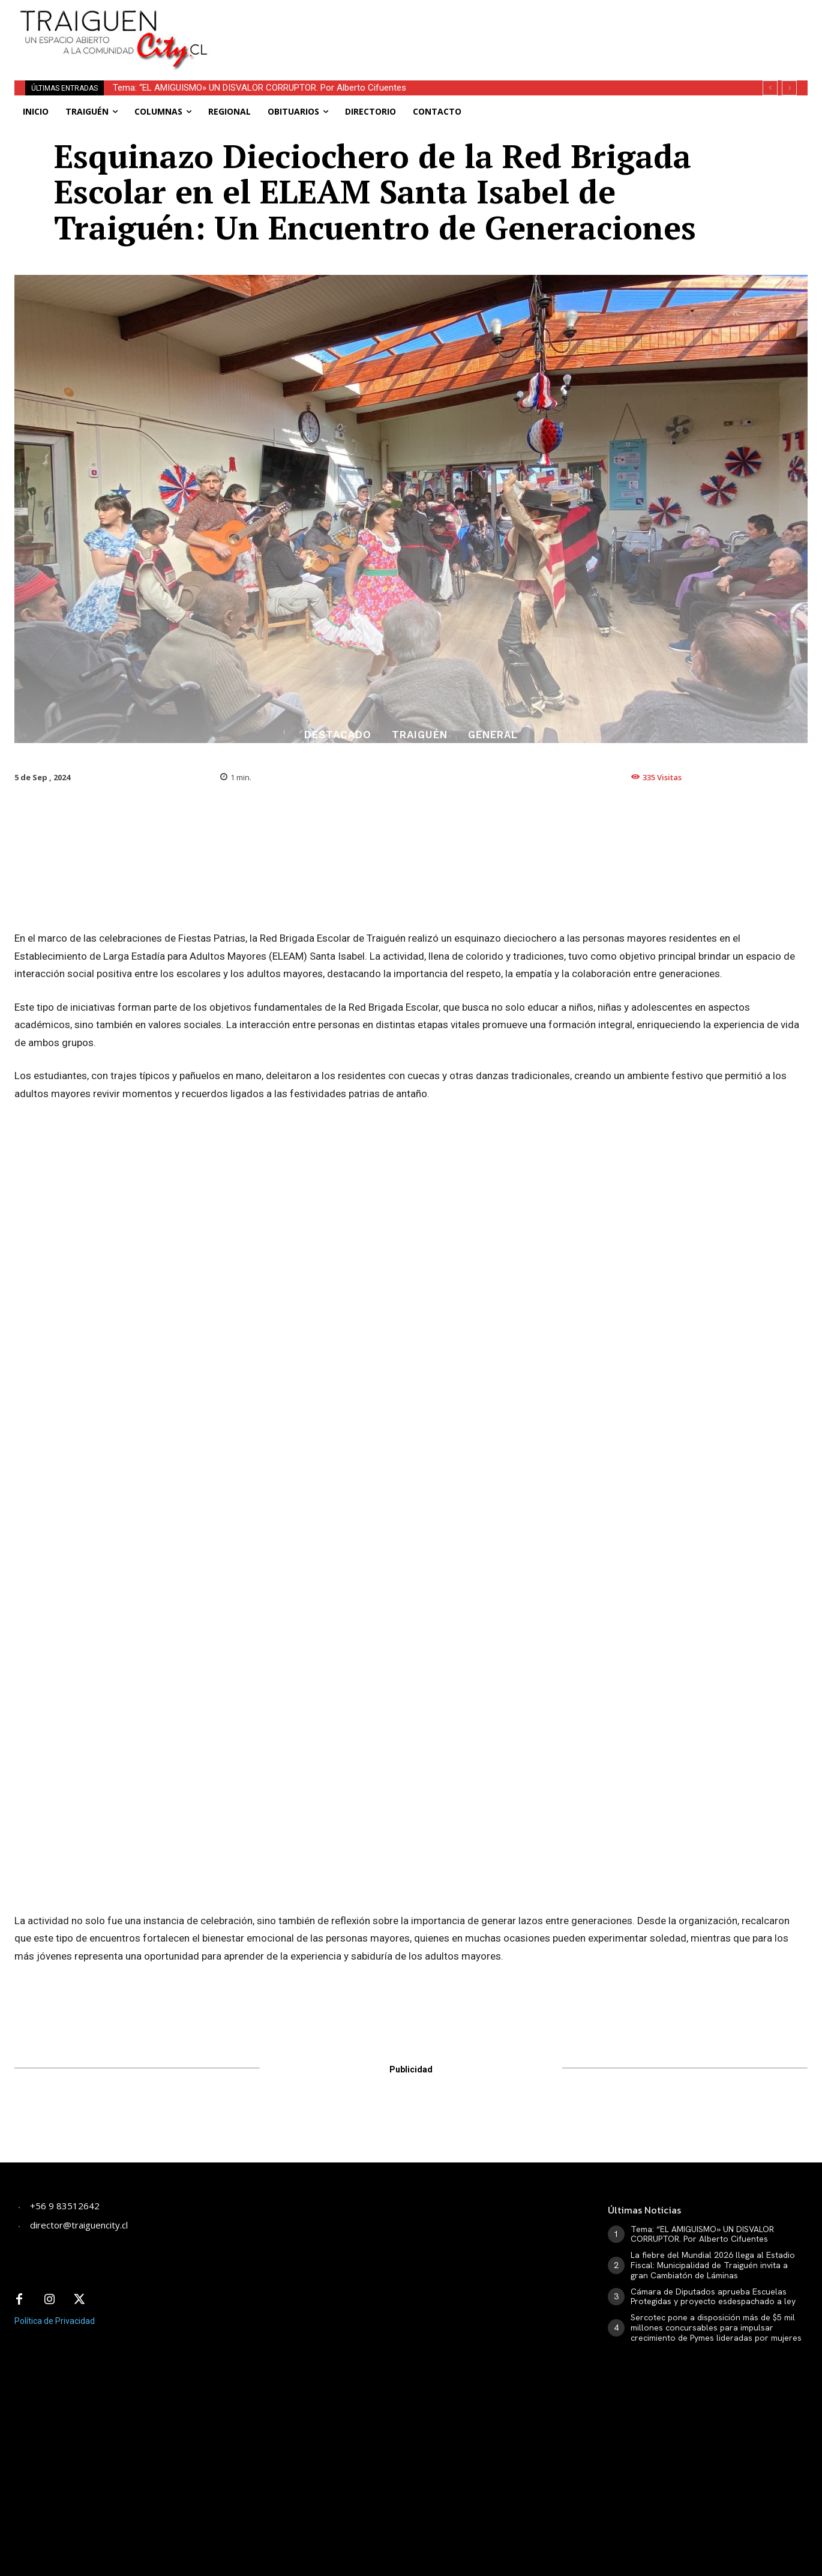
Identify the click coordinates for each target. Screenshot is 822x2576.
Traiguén (420, 735)
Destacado (337, 735)
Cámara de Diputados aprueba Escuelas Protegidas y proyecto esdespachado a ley (713, 2296)
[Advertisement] (507, 27)
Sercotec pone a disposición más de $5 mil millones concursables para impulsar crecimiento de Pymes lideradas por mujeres (716, 2327)
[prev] (770, 87)
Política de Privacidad (54, 2321)
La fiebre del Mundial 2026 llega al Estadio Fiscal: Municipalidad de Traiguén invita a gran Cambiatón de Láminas (713, 2265)
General (493, 735)
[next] (789, 87)
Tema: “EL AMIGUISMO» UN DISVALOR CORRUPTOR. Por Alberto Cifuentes (259, 87)
